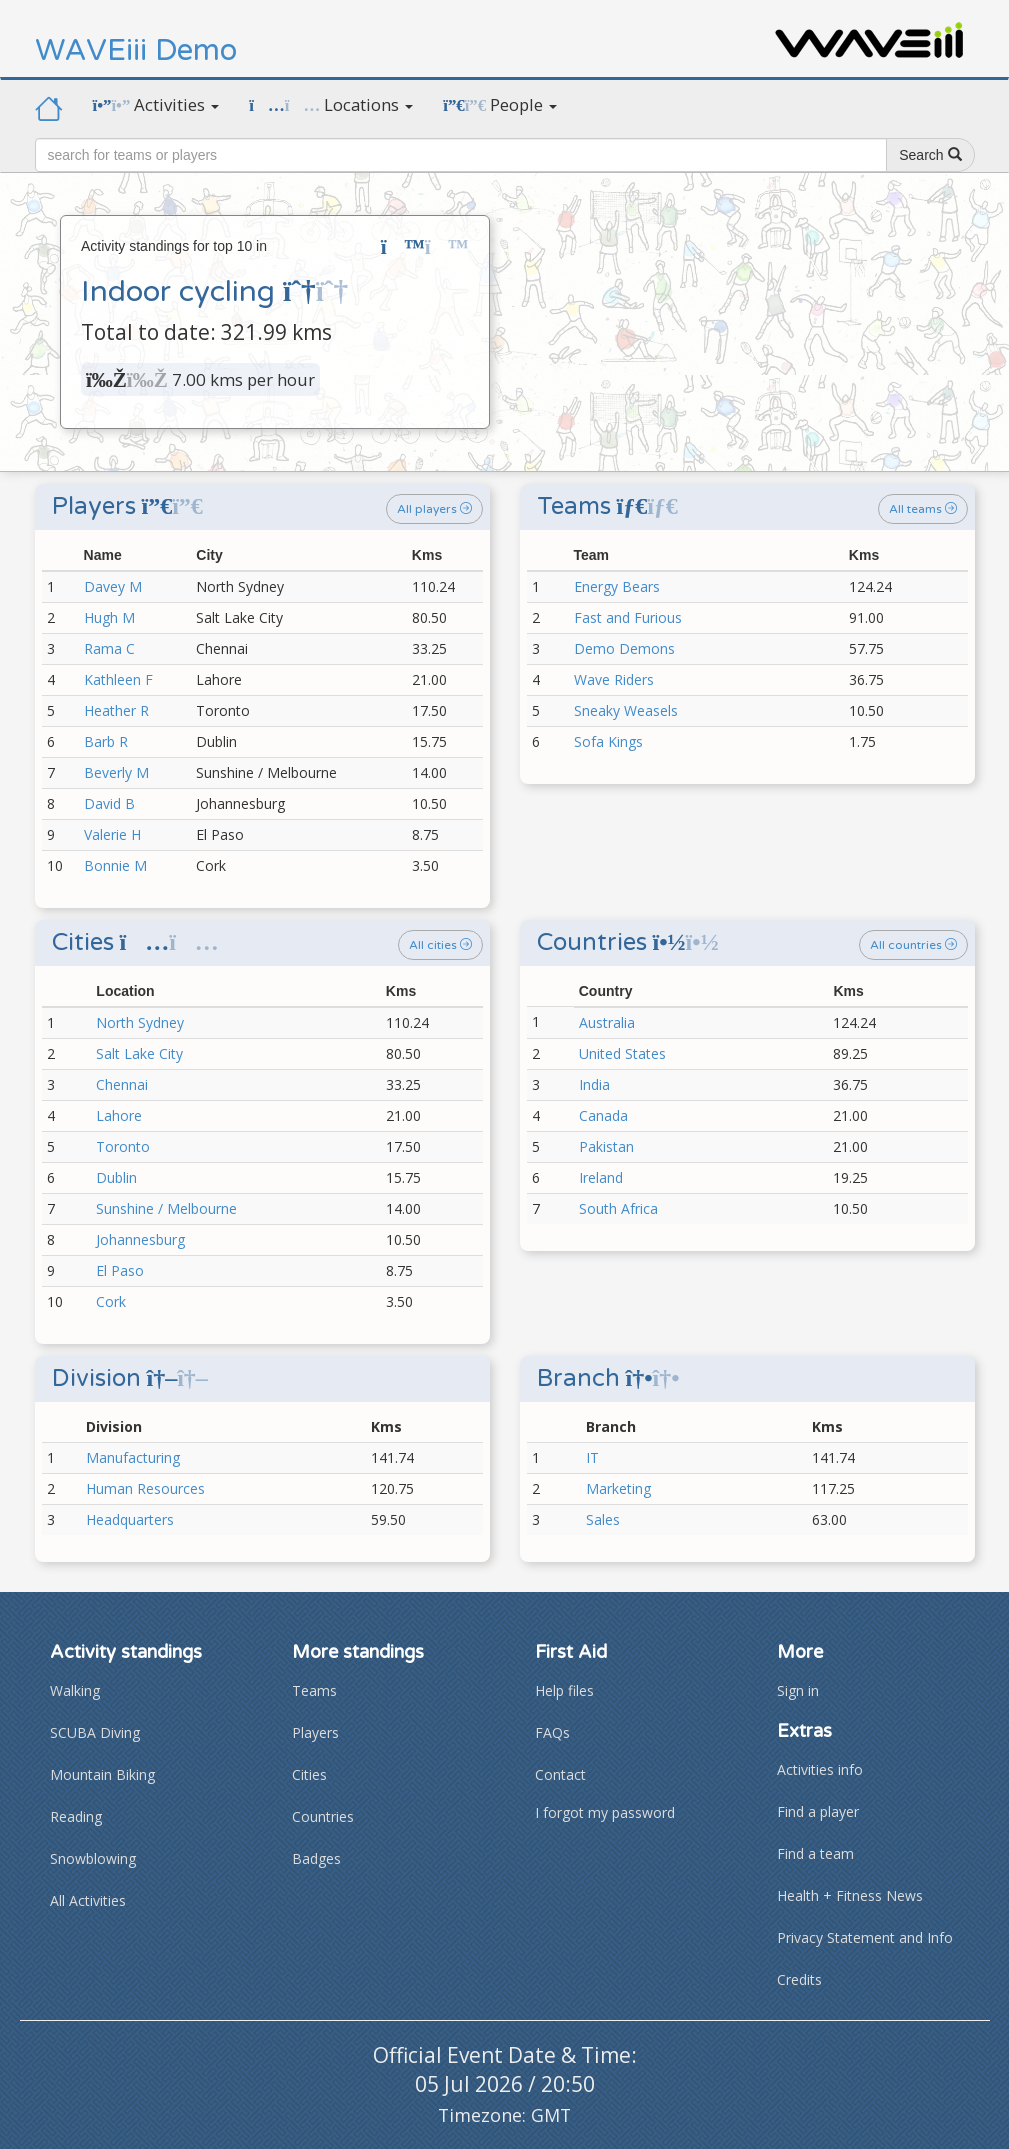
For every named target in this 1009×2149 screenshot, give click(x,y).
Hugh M (109, 617)
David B (109, 803)
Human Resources (145, 1488)
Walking (75, 1690)
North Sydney (140, 1022)
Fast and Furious (628, 617)
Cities (309, 1774)
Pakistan (606, 1146)
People (500, 104)
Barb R (106, 741)
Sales (603, 1519)
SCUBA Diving (95, 1732)
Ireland (601, 1177)
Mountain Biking (102, 1774)
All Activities (88, 1900)
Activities (156, 104)
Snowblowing (93, 1858)
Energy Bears (617, 586)
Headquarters (130, 1519)
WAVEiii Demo (136, 50)
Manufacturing (133, 1457)
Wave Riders (614, 679)
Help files (564, 1690)
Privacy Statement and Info (865, 1937)
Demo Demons (624, 648)
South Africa (618, 1208)
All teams (923, 509)
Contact (560, 1774)
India (594, 1084)
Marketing (618, 1488)
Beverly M (116, 772)
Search (930, 155)
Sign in (798, 1690)
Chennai (122, 1084)
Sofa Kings (608, 741)
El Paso (120, 1270)
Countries (323, 1816)
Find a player (818, 1811)
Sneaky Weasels (626, 710)
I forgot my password (605, 1812)
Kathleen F (118, 679)
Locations (331, 104)
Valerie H (112, 834)
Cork (111, 1301)
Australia (607, 1022)
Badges (316, 1858)
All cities (440, 945)
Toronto (123, 1146)
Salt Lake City (139, 1053)
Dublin (116, 1177)
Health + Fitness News (850, 1895)
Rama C (109, 648)
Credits (799, 1979)
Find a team (815, 1853)
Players (315, 1732)
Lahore (119, 1115)
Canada (603, 1115)
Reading (76, 1816)
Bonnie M (115, 865)
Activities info (820, 1769)
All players (434, 509)
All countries (913, 945)
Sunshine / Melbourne (166, 1208)
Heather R (116, 710)
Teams (314, 1690)
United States (622, 1053)
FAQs (552, 1732)
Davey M (113, 586)
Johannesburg (140, 1239)
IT (592, 1457)
